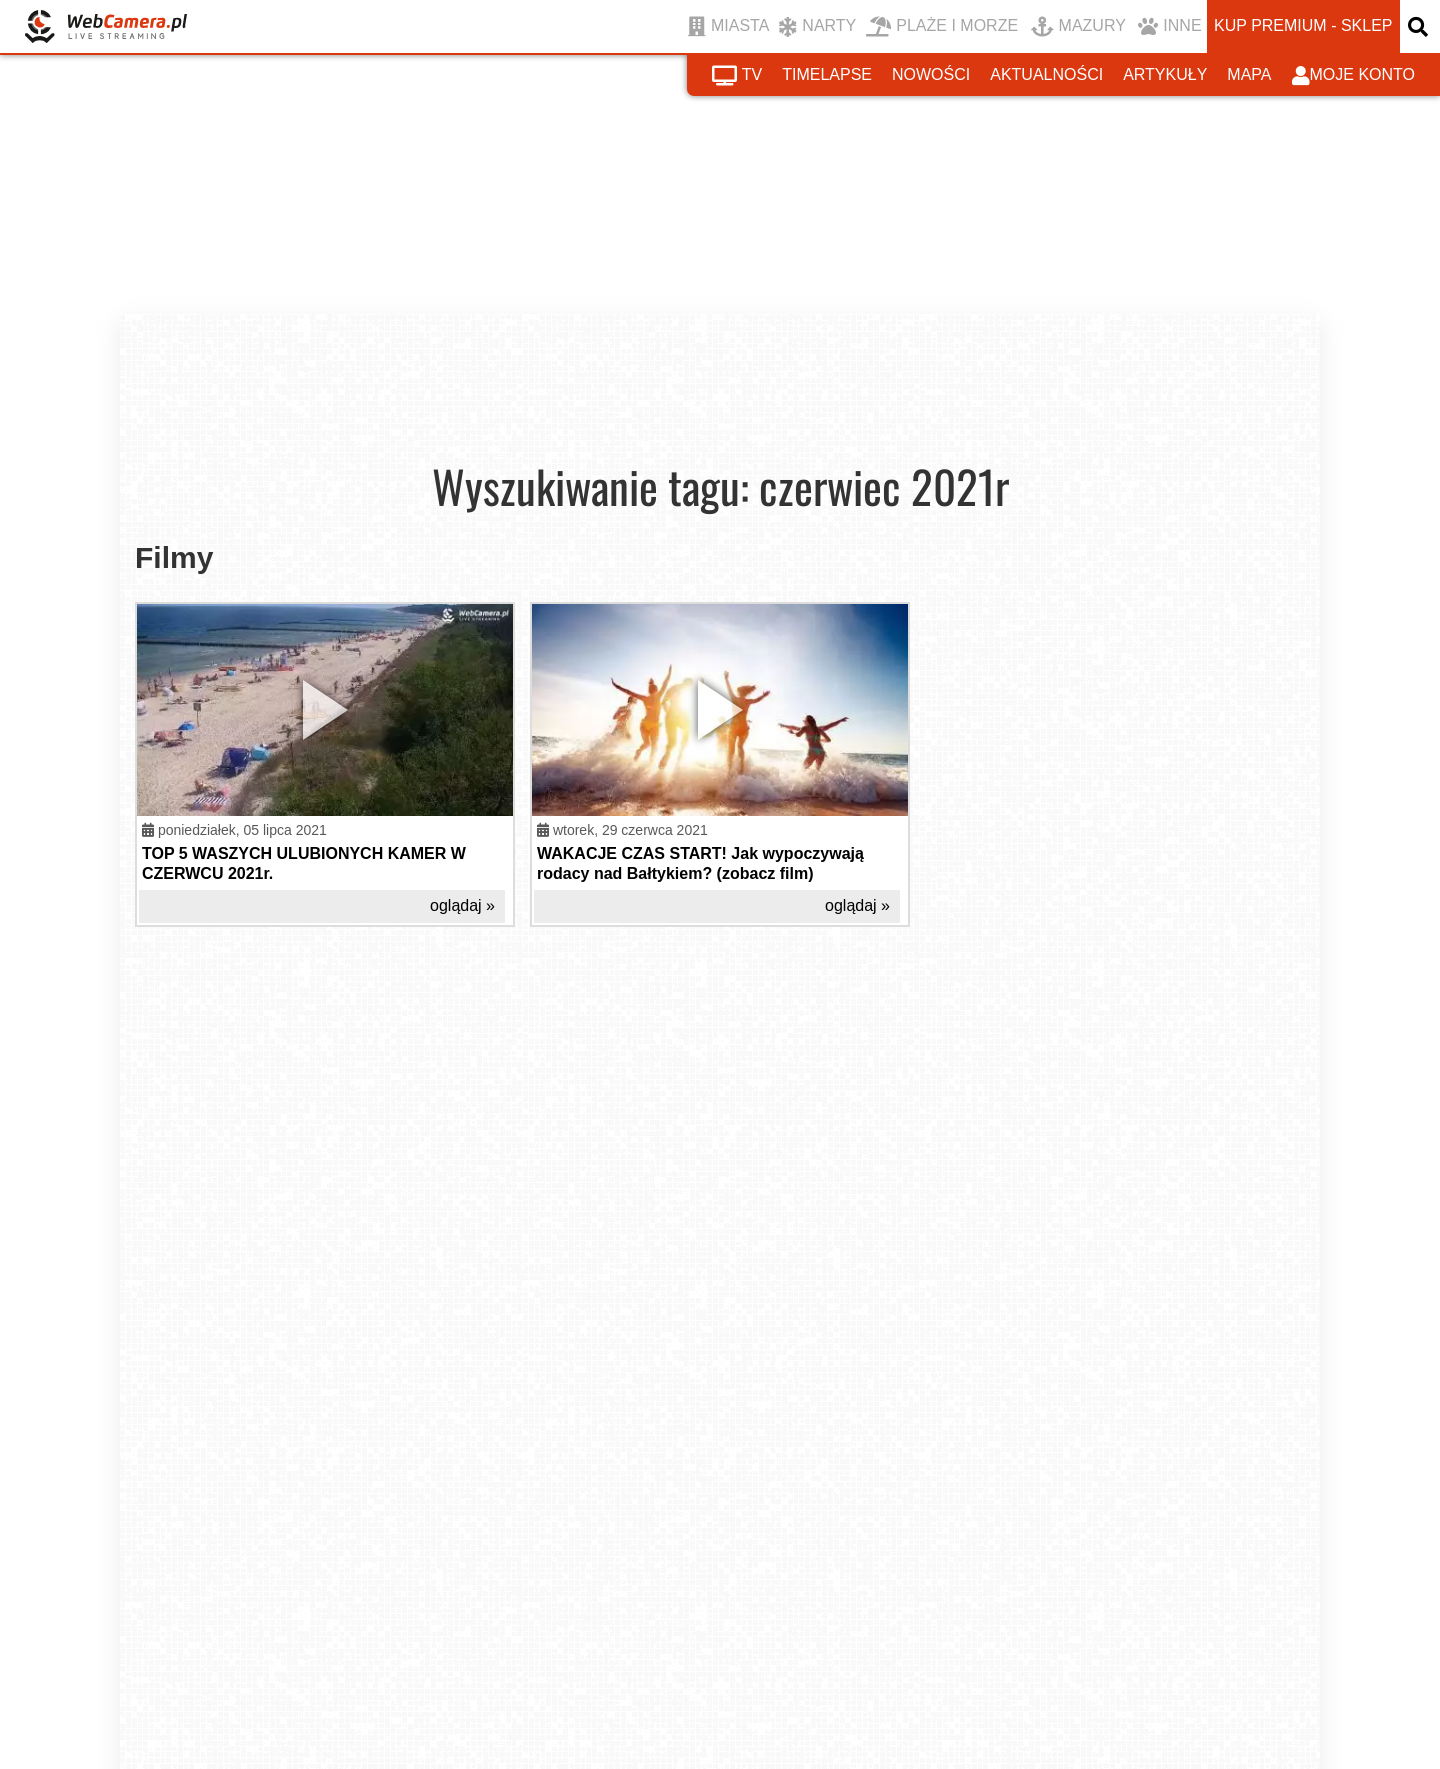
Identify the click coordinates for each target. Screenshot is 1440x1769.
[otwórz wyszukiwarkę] (1420, 26)
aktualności (1046, 74)
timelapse (827, 74)
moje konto (1354, 76)
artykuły (1165, 74)
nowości (931, 74)
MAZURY (1078, 27)
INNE (1169, 27)
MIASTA (728, 27)
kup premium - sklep (1303, 25)
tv (737, 76)
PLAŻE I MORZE (942, 27)
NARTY (817, 27)
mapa (1249, 74)
